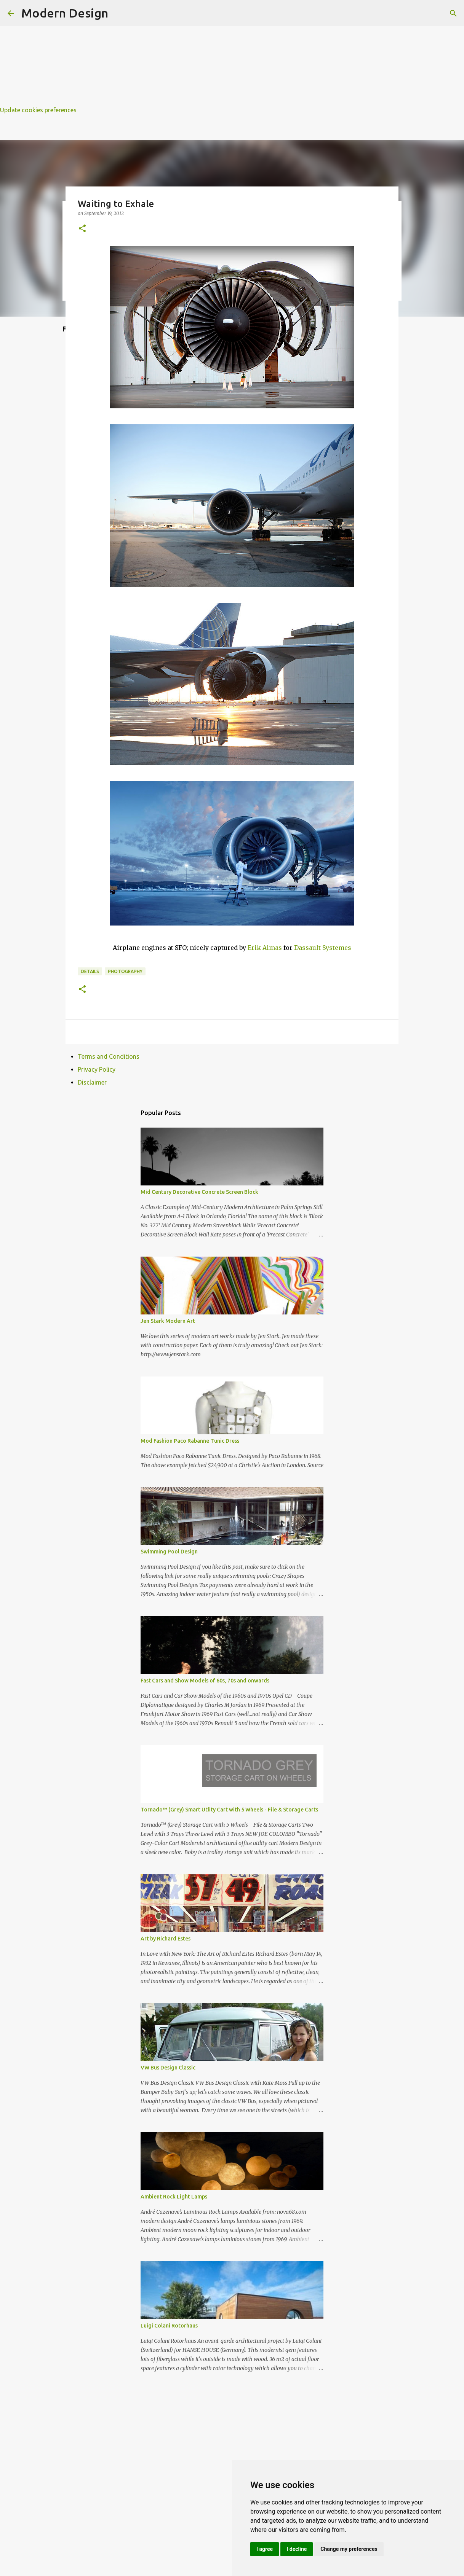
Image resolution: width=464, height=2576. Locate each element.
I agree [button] (264, 2549)
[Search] (453, 13)
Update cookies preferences (38, 110)
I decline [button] (296, 2549)
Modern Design (64, 13)
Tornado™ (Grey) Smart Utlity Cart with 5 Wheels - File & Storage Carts (229, 1810)
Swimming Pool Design (169, 1551)
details (90, 971)
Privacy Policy (96, 1069)
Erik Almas (265, 947)
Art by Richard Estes (165, 1939)
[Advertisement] (228, 53)
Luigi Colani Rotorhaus (169, 2326)
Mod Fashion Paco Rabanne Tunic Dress (190, 1441)
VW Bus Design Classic (168, 2068)
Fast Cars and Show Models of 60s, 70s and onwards (205, 1681)
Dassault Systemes (322, 947)
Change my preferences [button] (348, 2549)
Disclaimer (92, 1082)
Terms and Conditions (108, 1056)
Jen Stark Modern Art (168, 1321)
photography (125, 971)
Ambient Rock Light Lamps (174, 2197)
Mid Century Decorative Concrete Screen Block (199, 1192)
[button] (82, 229)
